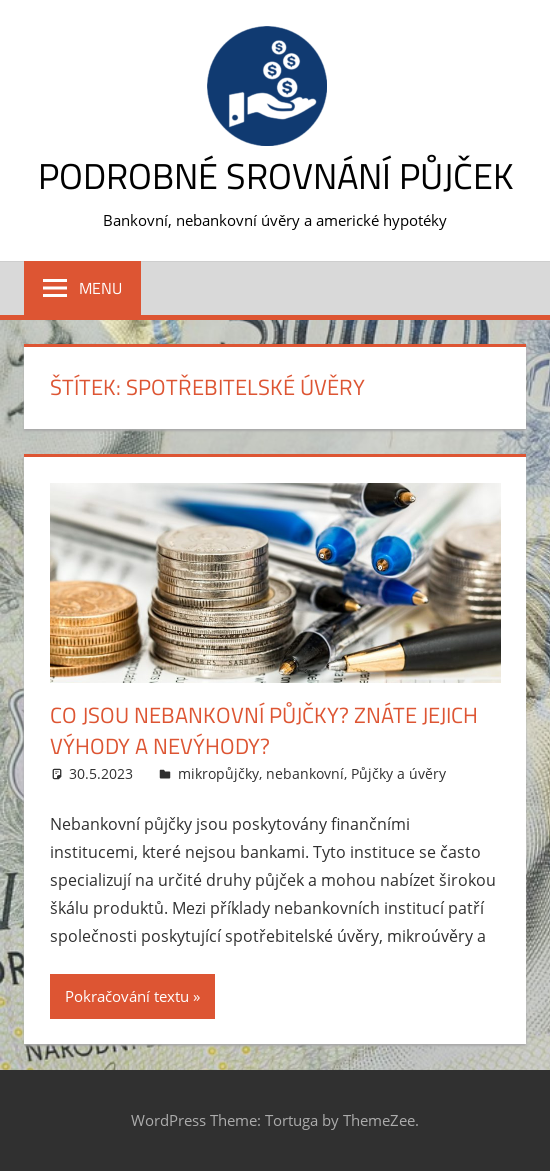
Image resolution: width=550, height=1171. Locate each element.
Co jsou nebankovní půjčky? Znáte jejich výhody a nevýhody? (264, 730)
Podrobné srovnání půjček (275, 175)
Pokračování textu (127, 996)
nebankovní (305, 773)
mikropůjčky (218, 773)
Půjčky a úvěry (398, 773)
